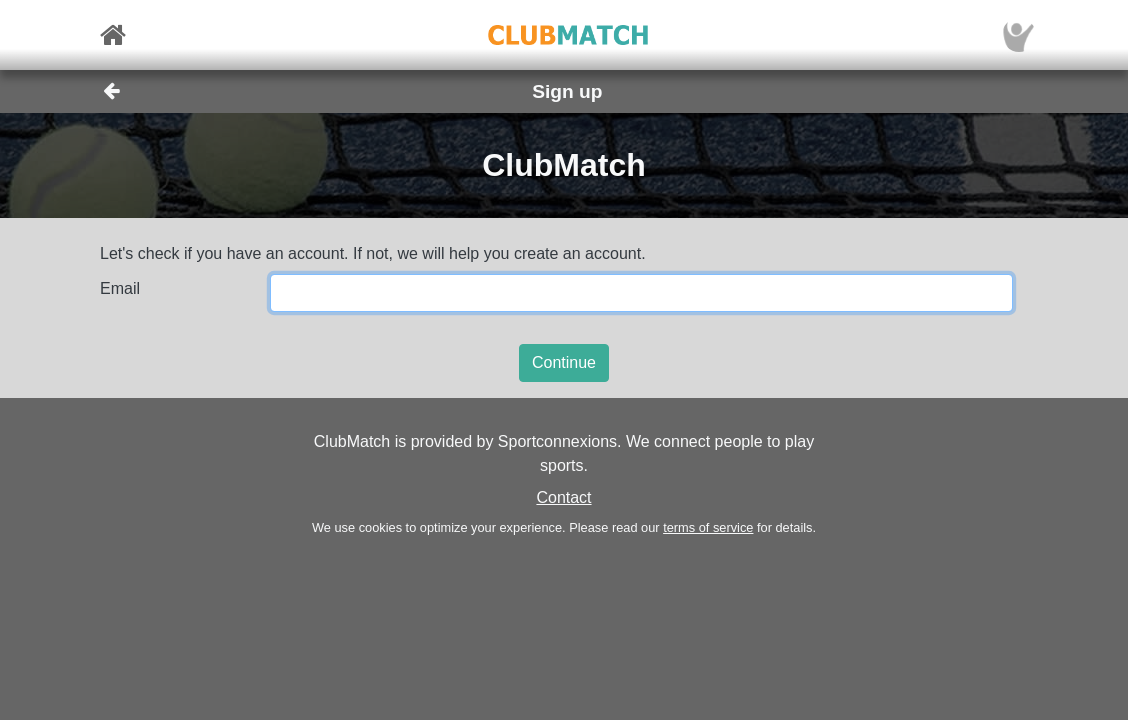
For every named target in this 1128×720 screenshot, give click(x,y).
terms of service (708, 527)
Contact (563, 497)
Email (120, 288)
